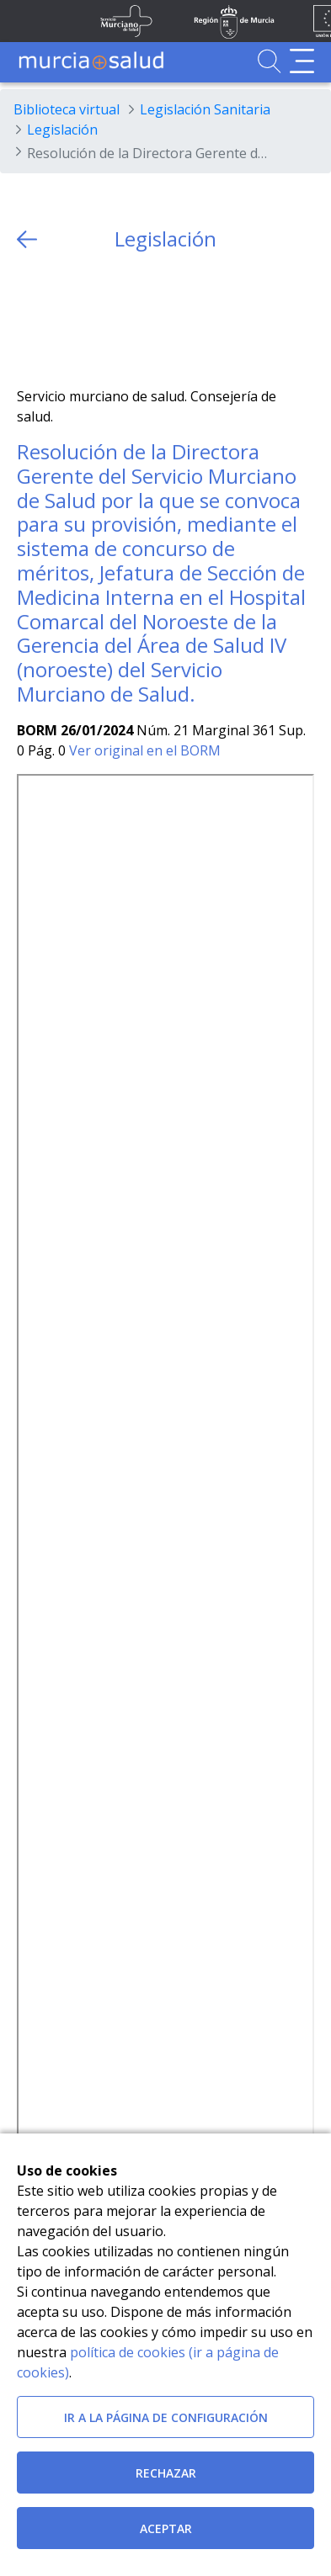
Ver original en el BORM (145, 750)
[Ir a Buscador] (269, 61)
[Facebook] (63, 319)
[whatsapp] (95, 319)
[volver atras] (27, 239)
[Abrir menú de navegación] (302, 61)
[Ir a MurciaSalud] (91, 61)
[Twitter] (30, 319)
